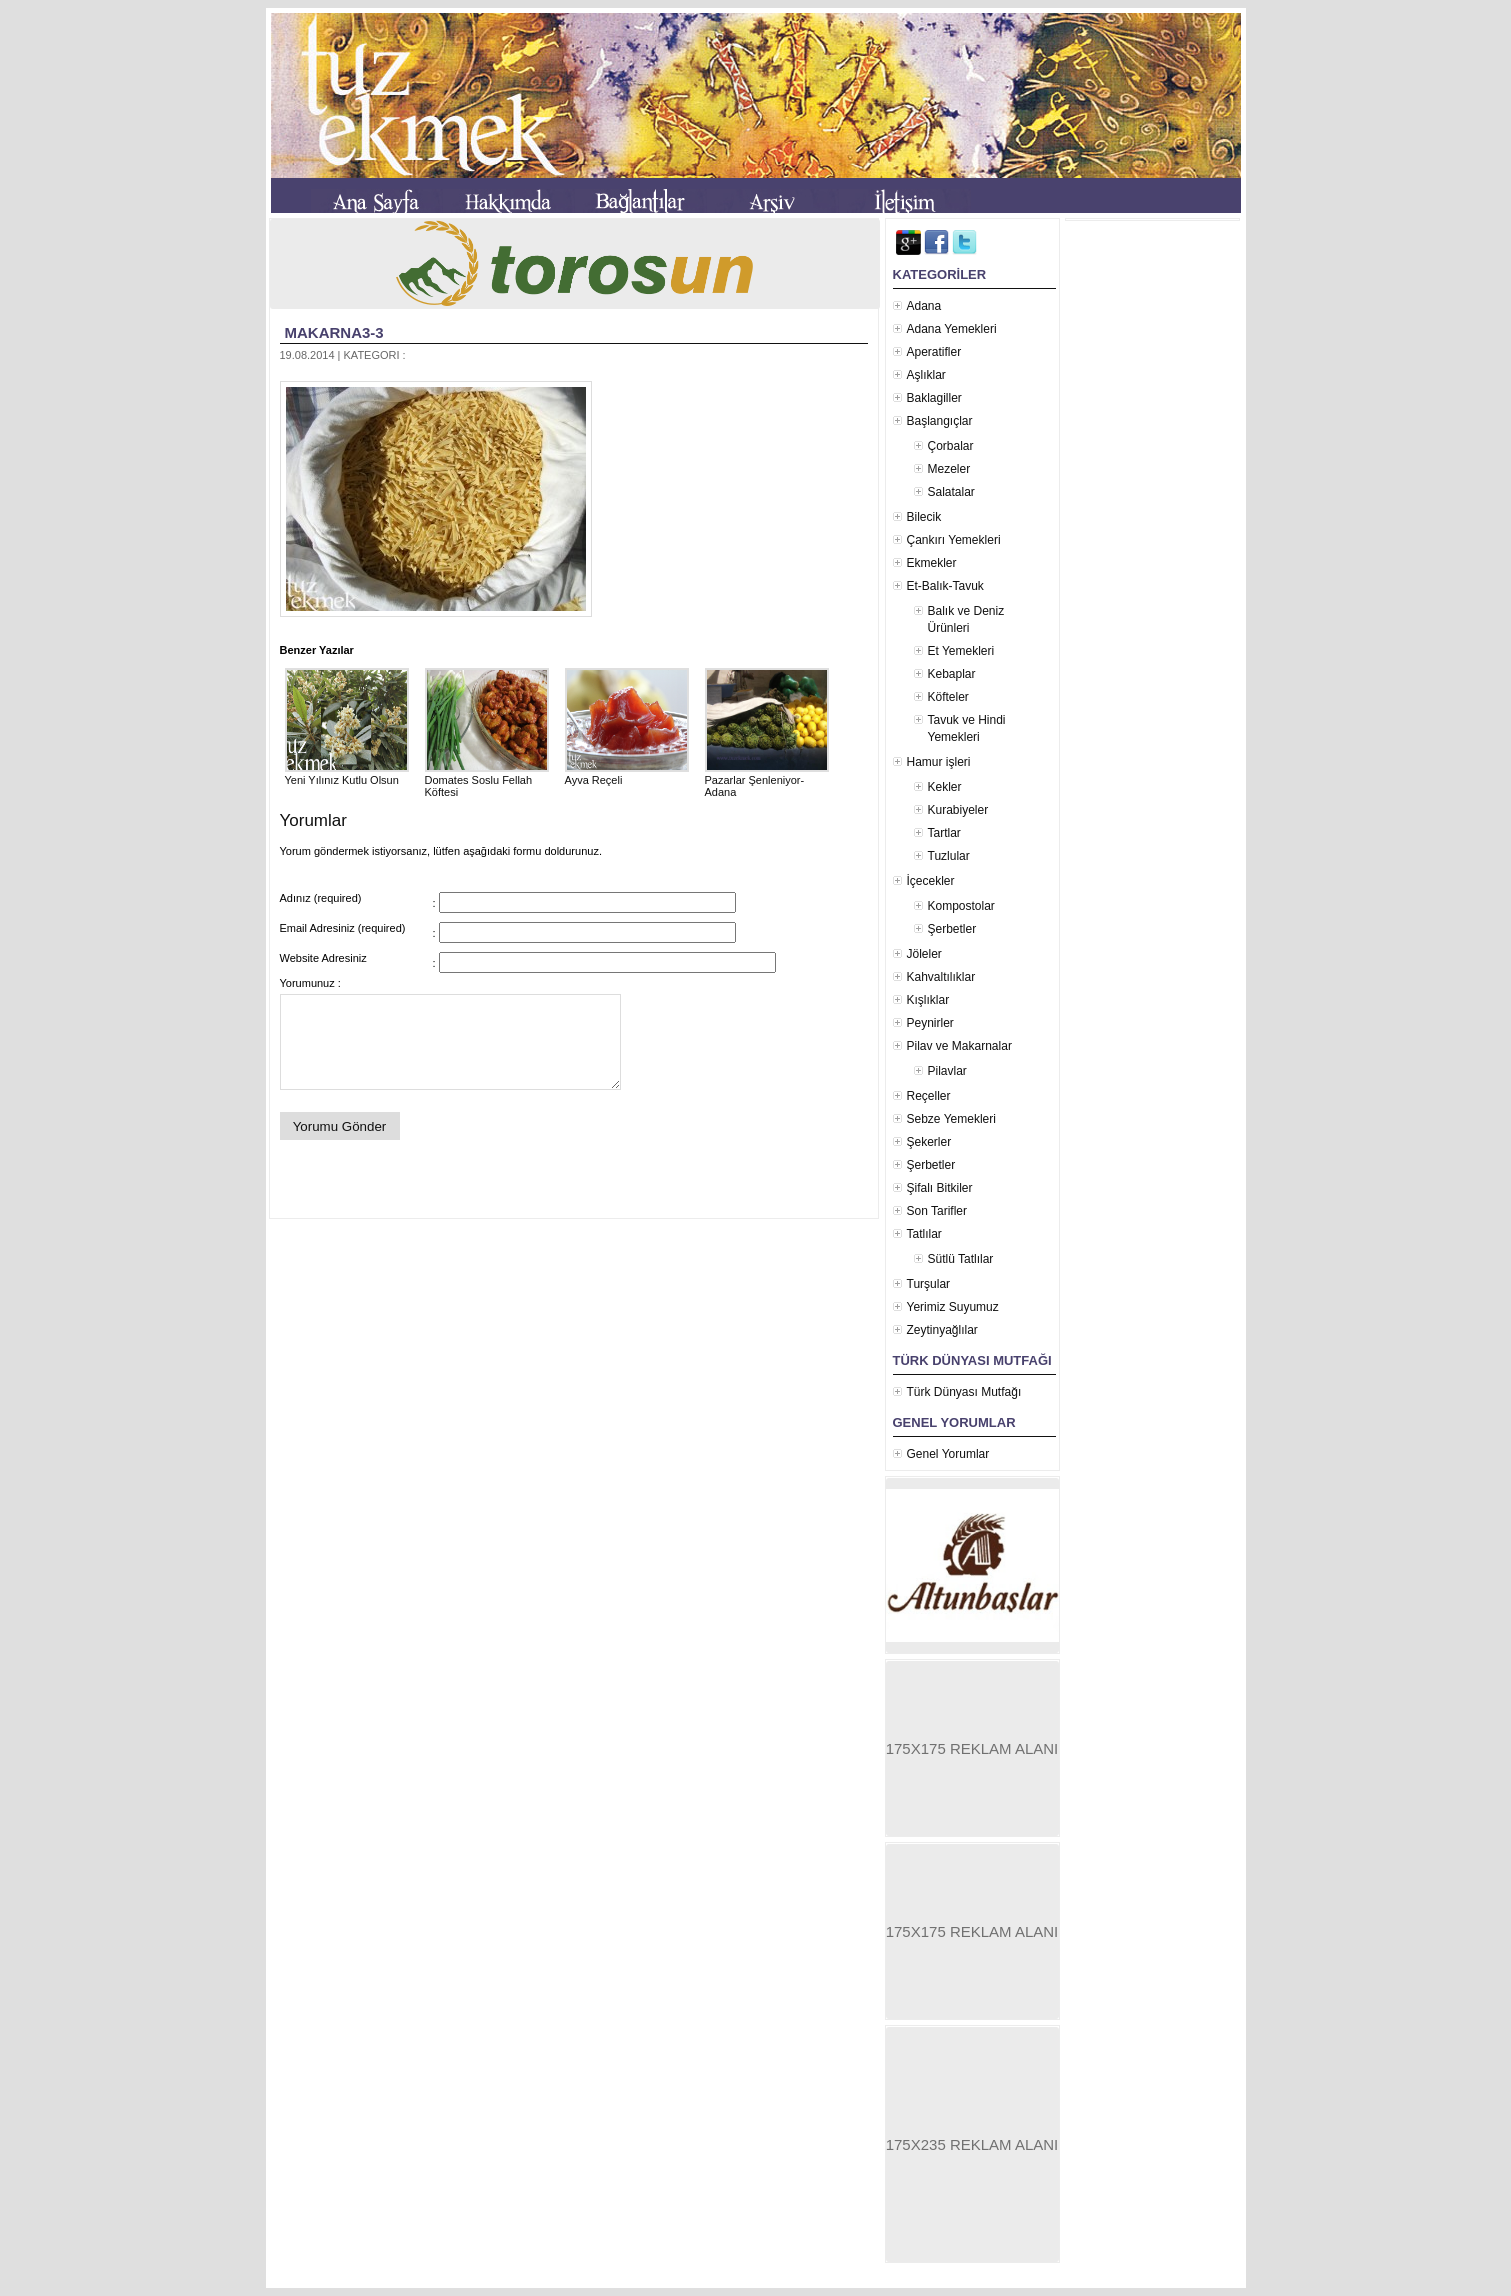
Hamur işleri (939, 762)
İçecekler (931, 881)
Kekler (945, 787)
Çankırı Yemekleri (954, 540)
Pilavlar (947, 1071)
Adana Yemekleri (952, 329)
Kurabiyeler (958, 810)
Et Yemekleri (961, 651)
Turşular (929, 1284)
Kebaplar (952, 674)
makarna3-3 (334, 332)
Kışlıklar (928, 1000)
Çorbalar (951, 446)
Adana (924, 306)
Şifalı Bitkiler (940, 1188)
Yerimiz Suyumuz (953, 1307)
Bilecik (924, 517)
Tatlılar (924, 1234)
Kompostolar (961, 906)
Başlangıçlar (940, 421)
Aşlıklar (926, 375)
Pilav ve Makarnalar (959, 1046)
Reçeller (929, 1096)
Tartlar (944, 833)
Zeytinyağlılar (942, 1330)
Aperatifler (934, 352)
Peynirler (930, 1023)
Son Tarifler (937, 1211)
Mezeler (949, 469)
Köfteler (948, 697)
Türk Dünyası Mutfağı (964, 1392)
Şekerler (929, 1142)
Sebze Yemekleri (951, 1119)
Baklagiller (934, 398)
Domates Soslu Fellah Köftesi (487, 780)
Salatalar (951, 492)
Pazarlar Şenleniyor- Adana (767, 780)
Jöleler (924, 954)
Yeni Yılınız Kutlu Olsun (347, 774)
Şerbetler (952, 929)
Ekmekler (932, 563)
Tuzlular (949, 856)
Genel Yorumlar (948, 1454)
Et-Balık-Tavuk (945, 586)
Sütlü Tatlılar (961, 1259)
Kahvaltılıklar (941, 977)
